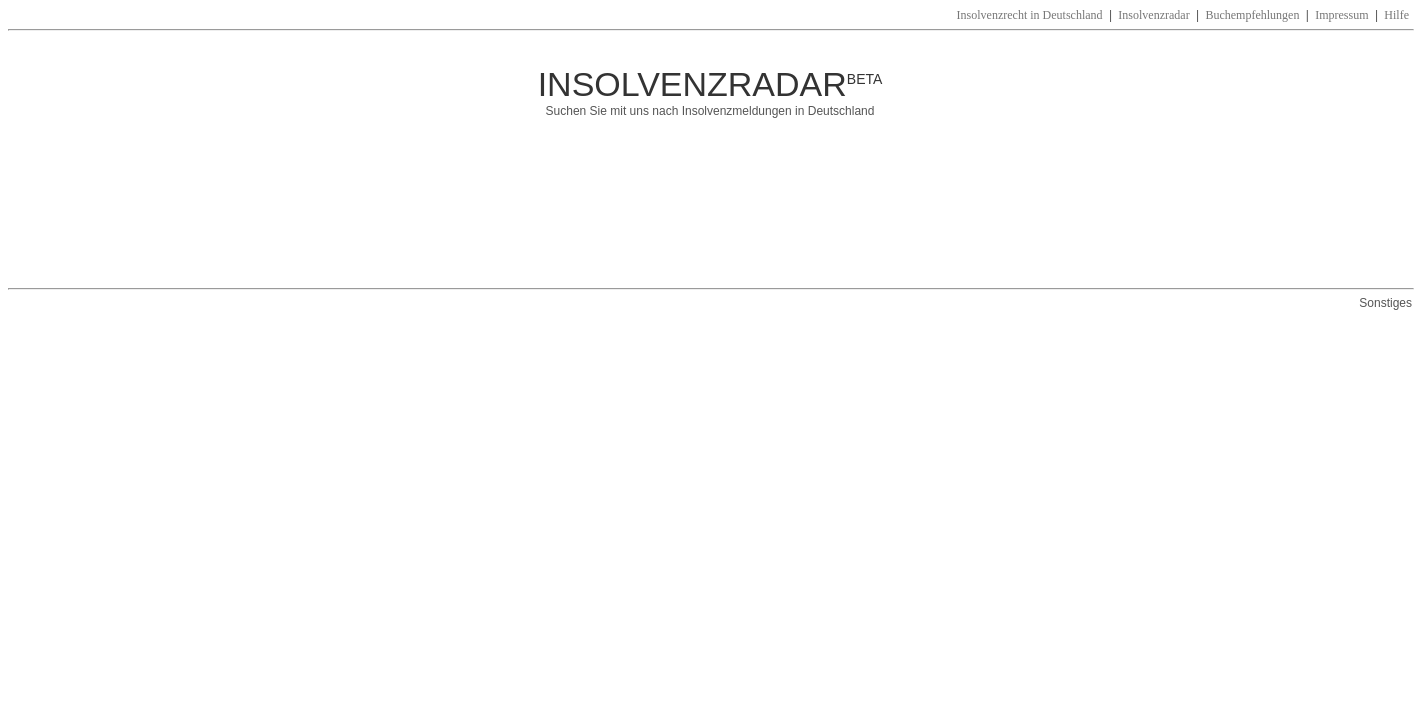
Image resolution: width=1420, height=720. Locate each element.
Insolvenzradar (1153, 15)
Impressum (1341, 15)
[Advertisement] (674, 213)
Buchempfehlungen (1252, 15)
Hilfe (1396, 15)
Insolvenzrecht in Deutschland (1030, 15)
